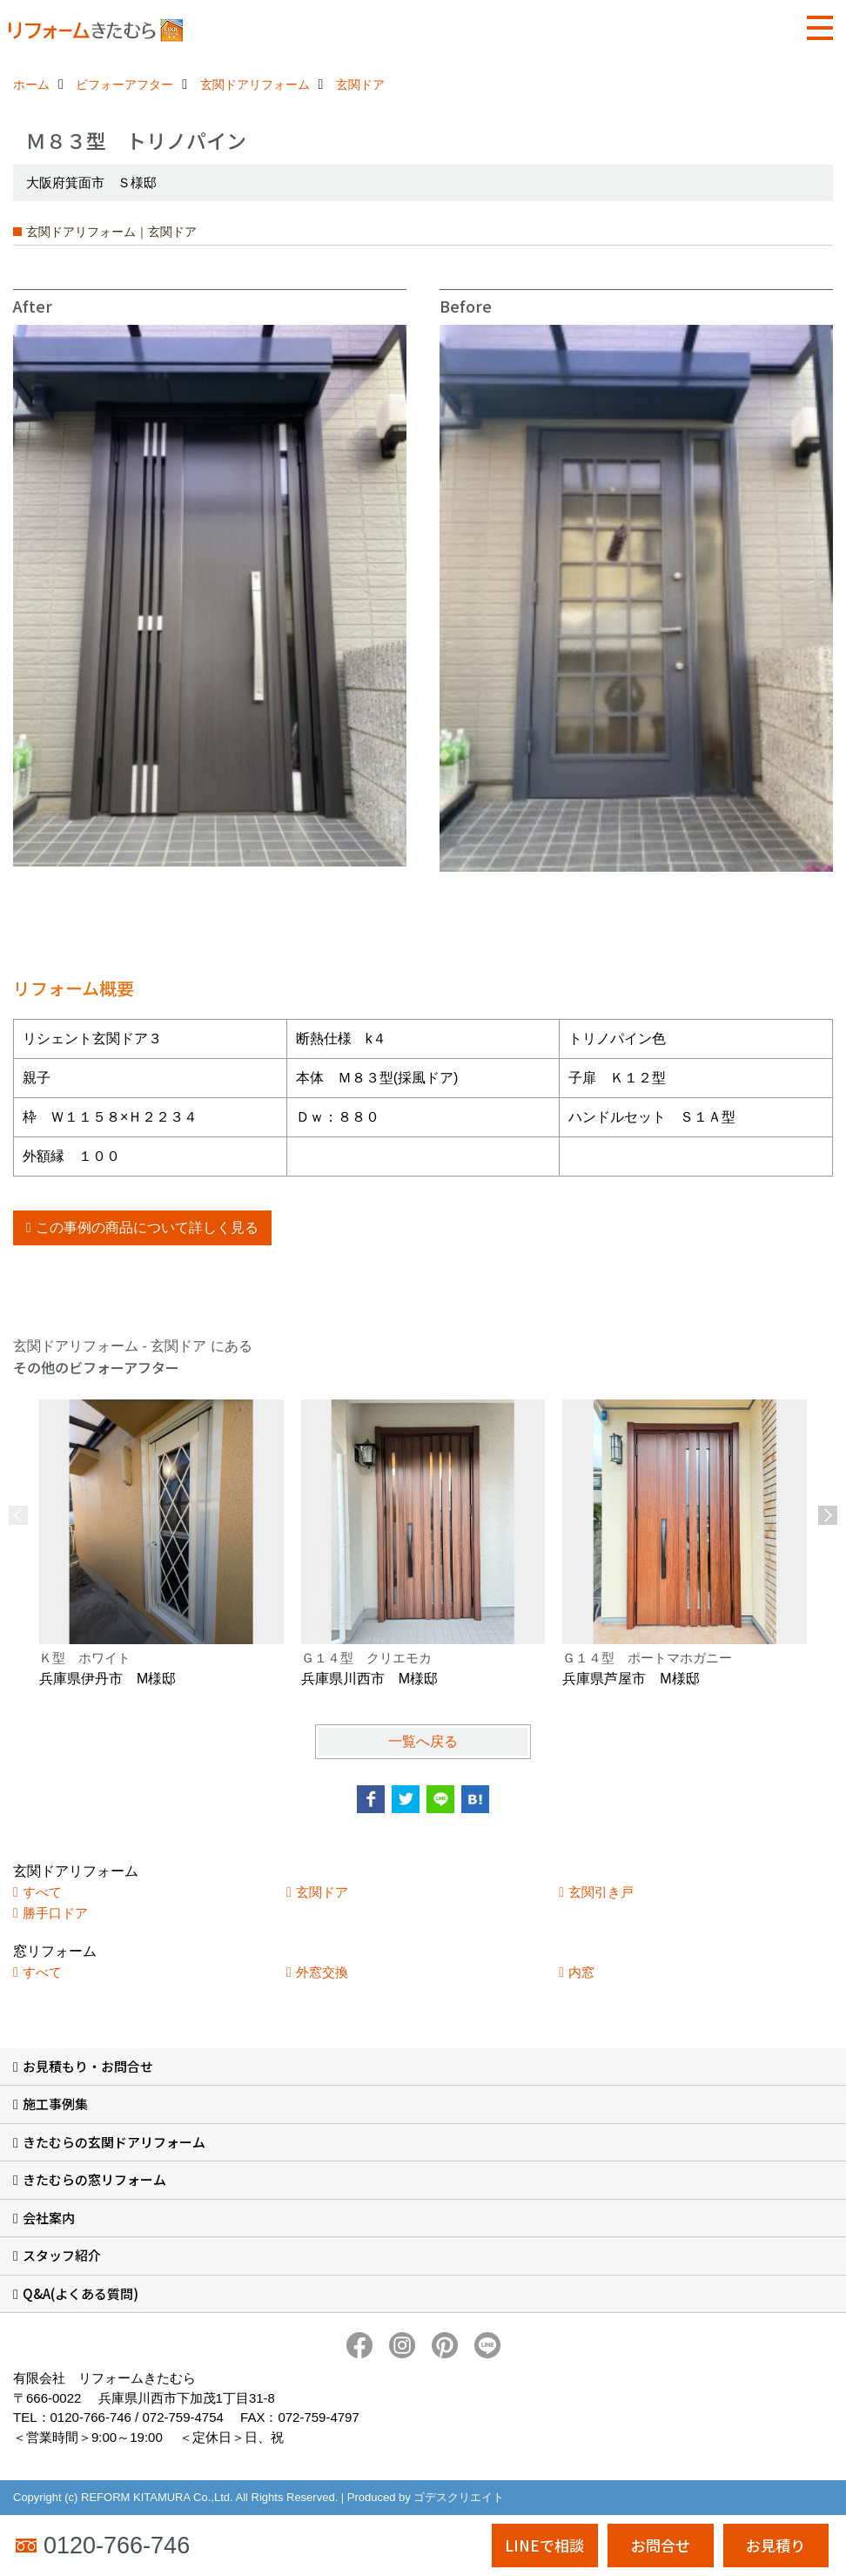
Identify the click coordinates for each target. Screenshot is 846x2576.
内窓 (581, 1972)
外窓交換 (322, 1972)
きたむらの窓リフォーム (94, 2179)
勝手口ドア (55, 1912)
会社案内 (49, 2217)
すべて (42, 1892)
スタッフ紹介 (62, 2255)
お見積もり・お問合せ (88, 2066)
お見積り (775, 2545)
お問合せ (660, 2545)
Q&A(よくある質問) (80, 2293)
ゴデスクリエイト (458, 2497)
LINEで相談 (544, 2545)
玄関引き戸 (601, 1892)
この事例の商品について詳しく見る (147, 1227)
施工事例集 (55, 2103)
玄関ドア (322, 1892)
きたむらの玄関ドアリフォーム (114, 2142)
